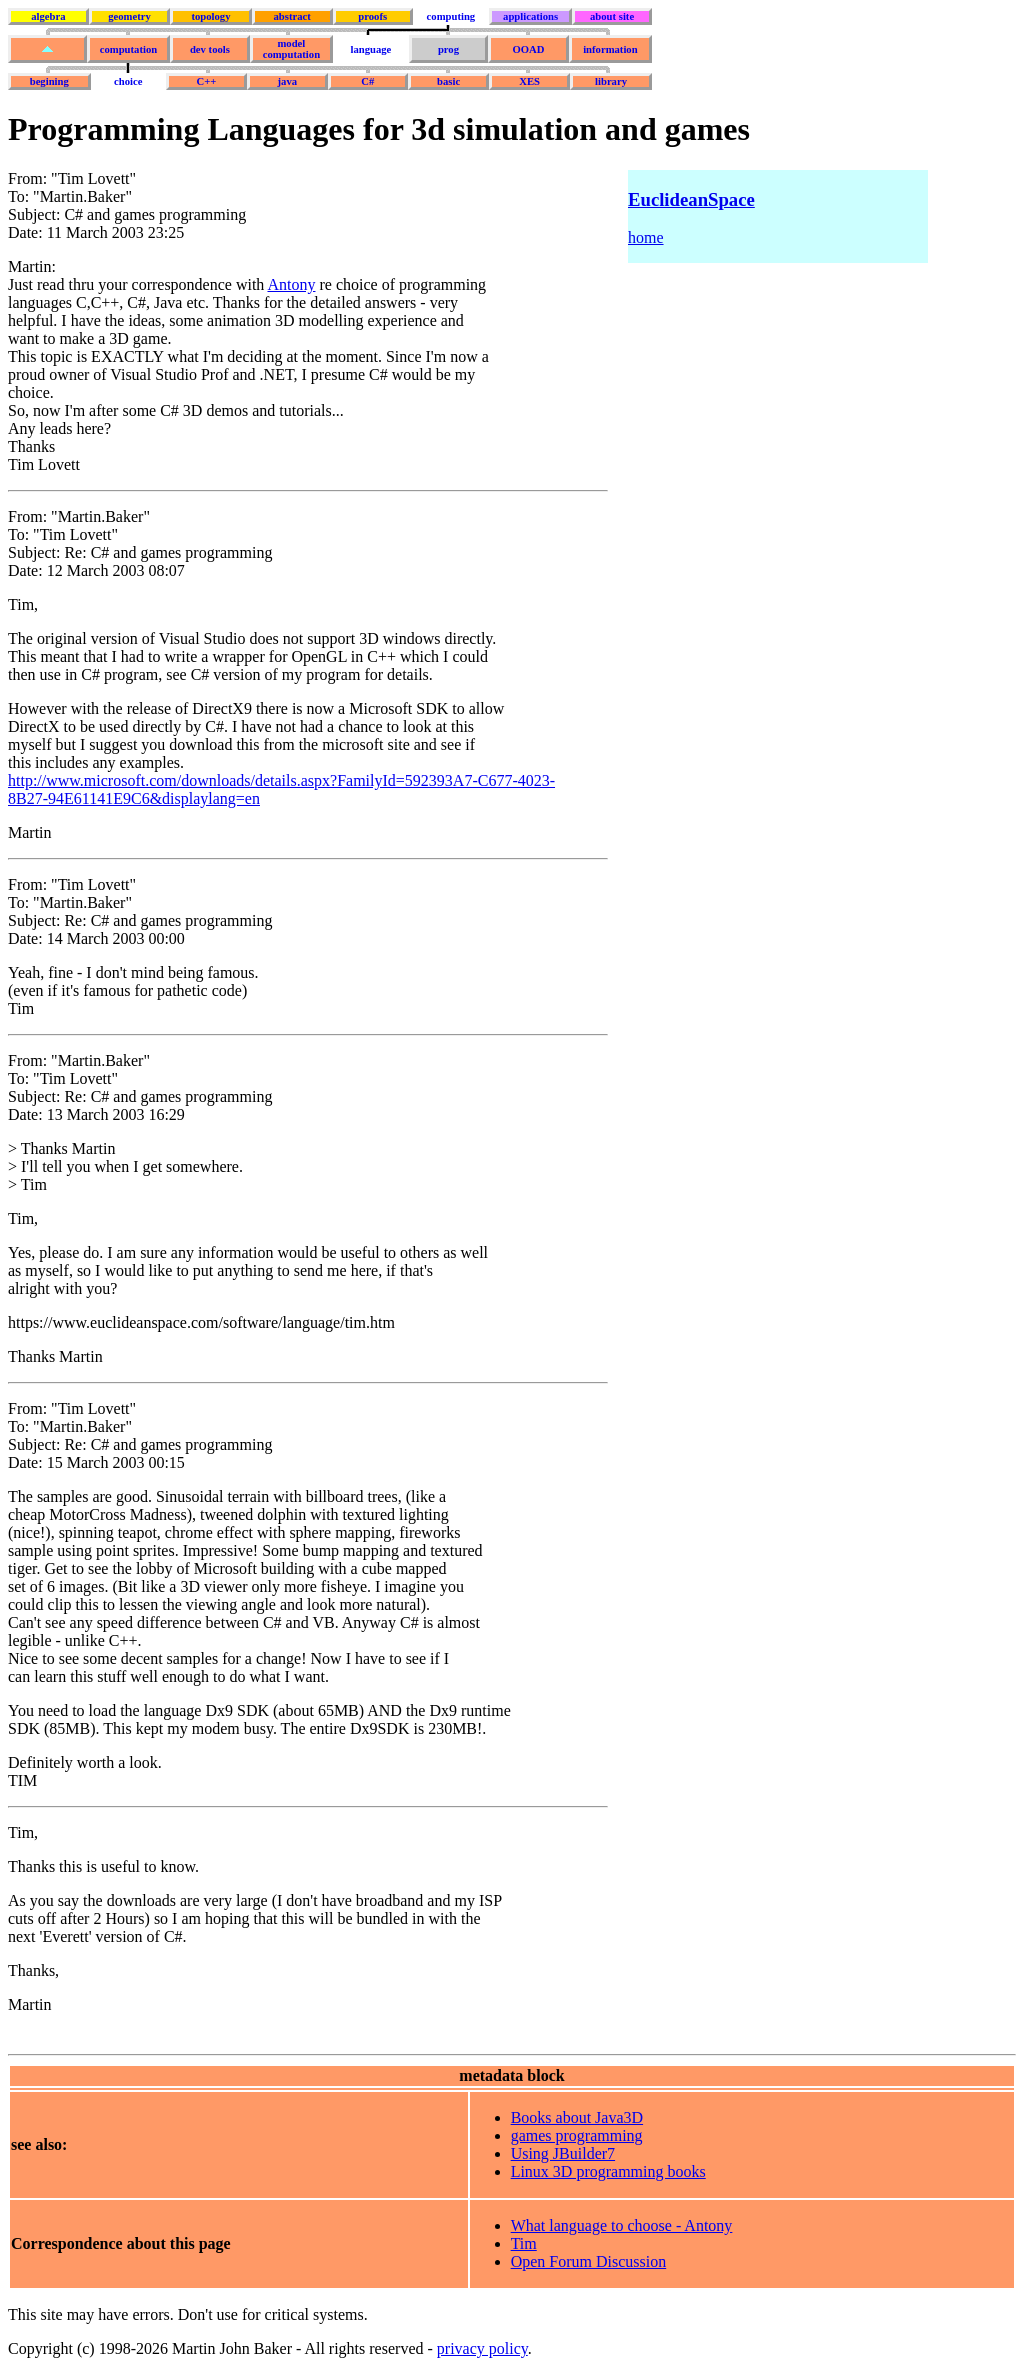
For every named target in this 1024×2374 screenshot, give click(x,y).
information (610, 49)
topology (210, 16)
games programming (577, 2135)
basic (448, 81)
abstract (291, 16)
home (646, 237)
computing (451, 16)
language (370, 49)
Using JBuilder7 (563, 2153)
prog (448, 49)
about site (612, 16)
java (288, 81)
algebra (48, 16)
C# (367, 81)
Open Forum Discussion (589, 2261)
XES (529, 81)
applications (530, 16)
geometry (129, 16)
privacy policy (482, 2348)
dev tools (210, 49)
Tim (524, 2243)
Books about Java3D (577, 2117)
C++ (207, 81)
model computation (291, 49)
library (611, 81)
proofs (372, 16)
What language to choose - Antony (622, 2225)
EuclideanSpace (691, 199)
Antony (291, 284)
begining (49, 81)
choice (128, 81)
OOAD (528, 49)
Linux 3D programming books (608, 2171)
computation (128, 49)
